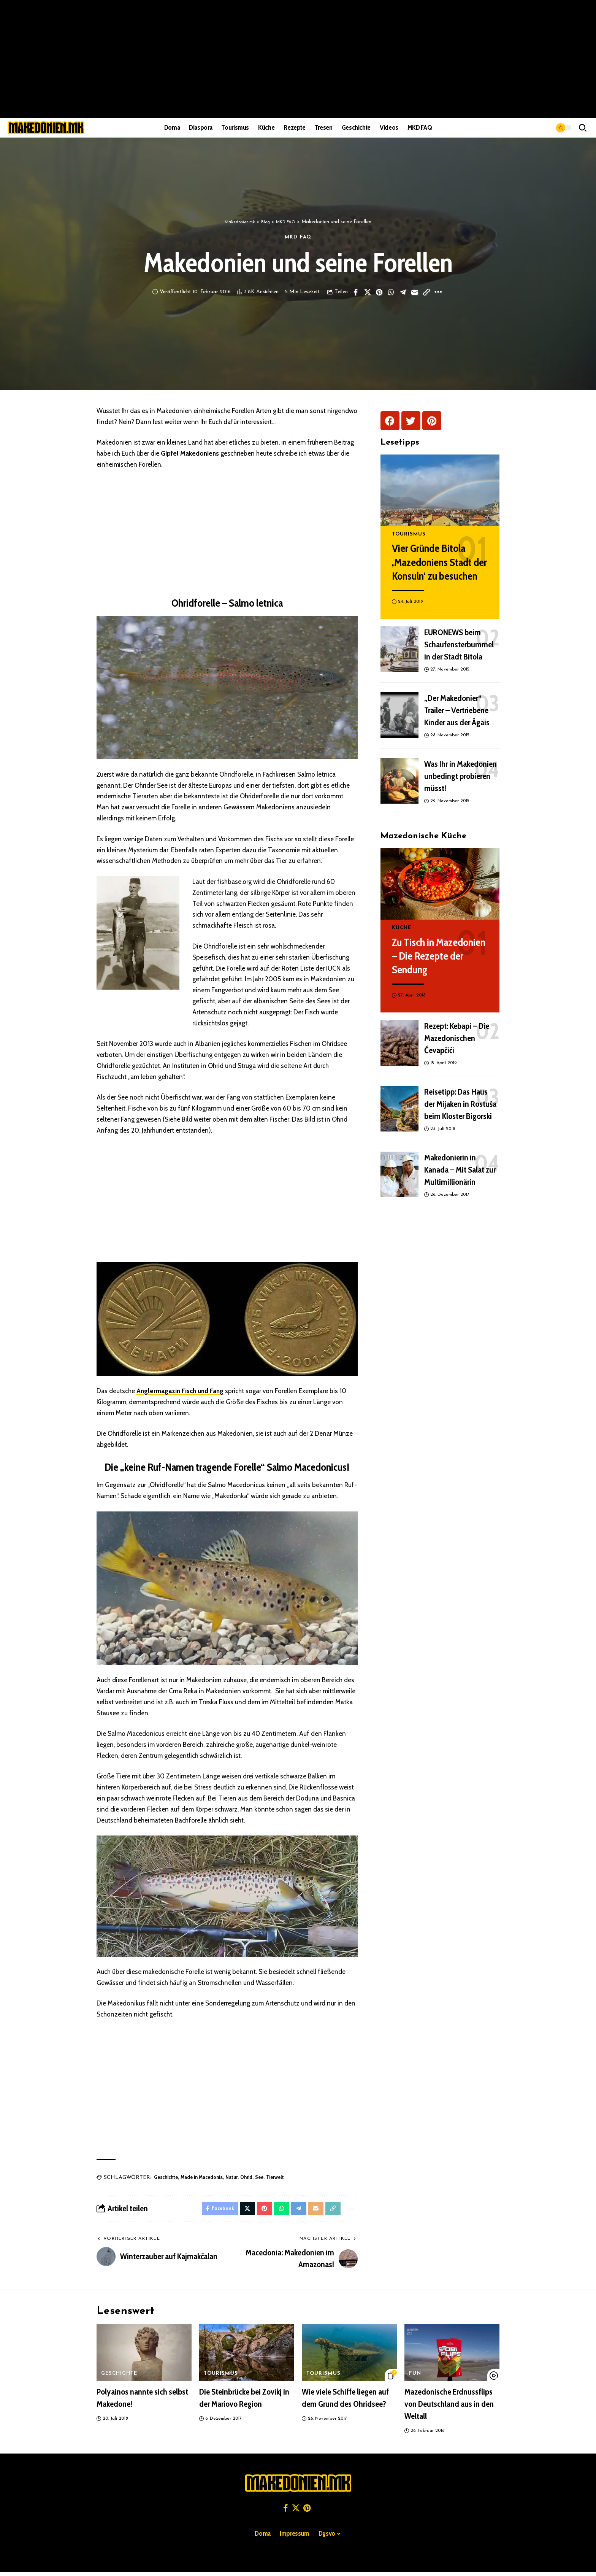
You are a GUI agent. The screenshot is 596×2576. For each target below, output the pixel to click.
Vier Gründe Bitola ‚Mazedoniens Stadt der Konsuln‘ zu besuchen (439, 557)
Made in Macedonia (202, 2178)
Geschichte (166, 2178)
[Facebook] (285, 2511)
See (259, 2178)
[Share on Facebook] (355, 294)
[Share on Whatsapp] (391, 294)
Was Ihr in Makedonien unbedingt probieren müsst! (460, 772)
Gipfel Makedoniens (190, 455)
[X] (295, 2511)
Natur (231, 2178)
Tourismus (407, 530)
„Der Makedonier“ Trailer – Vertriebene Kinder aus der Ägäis (457, 705)
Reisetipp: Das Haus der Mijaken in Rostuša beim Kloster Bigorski (460, 1099)
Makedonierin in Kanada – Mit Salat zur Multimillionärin (460, 1165)
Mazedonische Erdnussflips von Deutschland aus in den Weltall (449, 2407)
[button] (582, 127)
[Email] (414, 294)
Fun (414, 2378)
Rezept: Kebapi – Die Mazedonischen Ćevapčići (456, 1033)
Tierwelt (275, 2178)
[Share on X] (367, 294)
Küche (401, 924)
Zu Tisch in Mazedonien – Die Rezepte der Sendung (438, 951)
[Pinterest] (306, 2511)
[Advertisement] (298, 59)
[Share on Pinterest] (379, 294)
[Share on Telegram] (403, 294)
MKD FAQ (298, 238)
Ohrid (246, 2178)
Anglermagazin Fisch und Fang (180, 1392)
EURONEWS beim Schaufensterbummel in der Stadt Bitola (459, 640)
